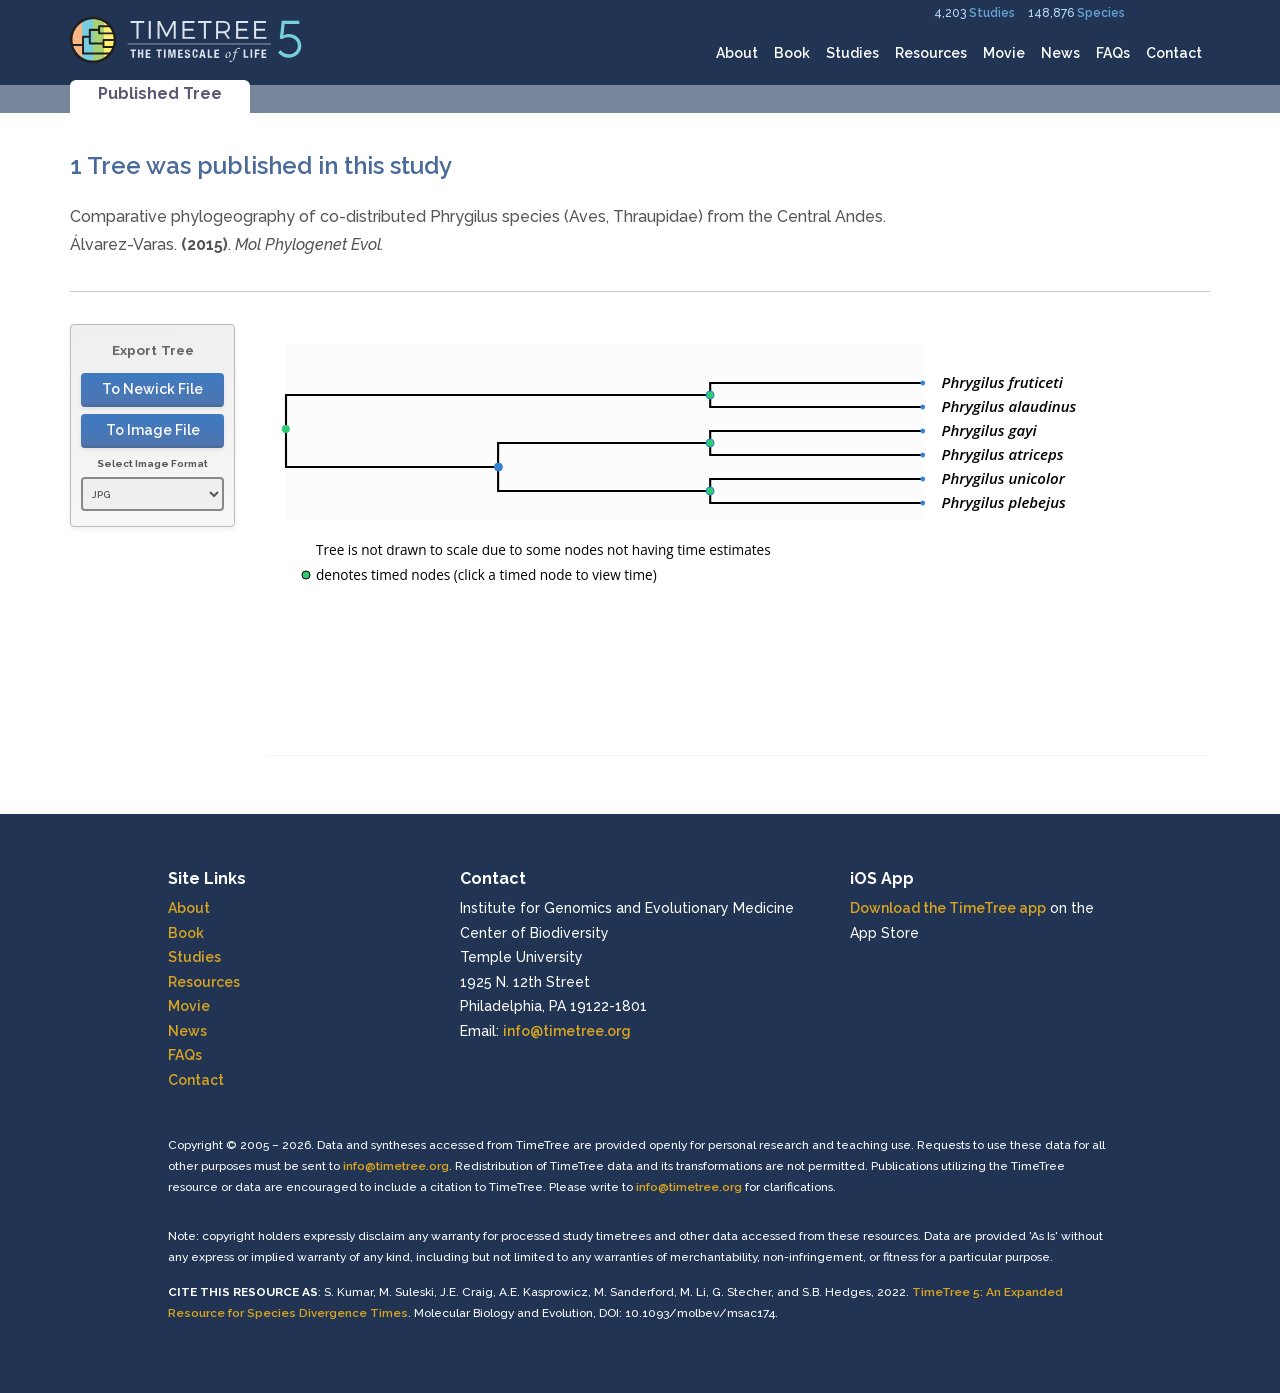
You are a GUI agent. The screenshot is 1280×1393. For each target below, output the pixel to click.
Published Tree (160, 93)
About (737, 53)
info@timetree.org (567, 1031)
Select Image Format (152, 463)
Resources (931, 53)
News (1060, 53)
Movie (1004, 53)
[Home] (186, 38)
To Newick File (152, 389)
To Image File (153, 430)
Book (792, 53)
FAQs (1113, 53)
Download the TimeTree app (948, 908)
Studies (992, 13)
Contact (1174, 53)
